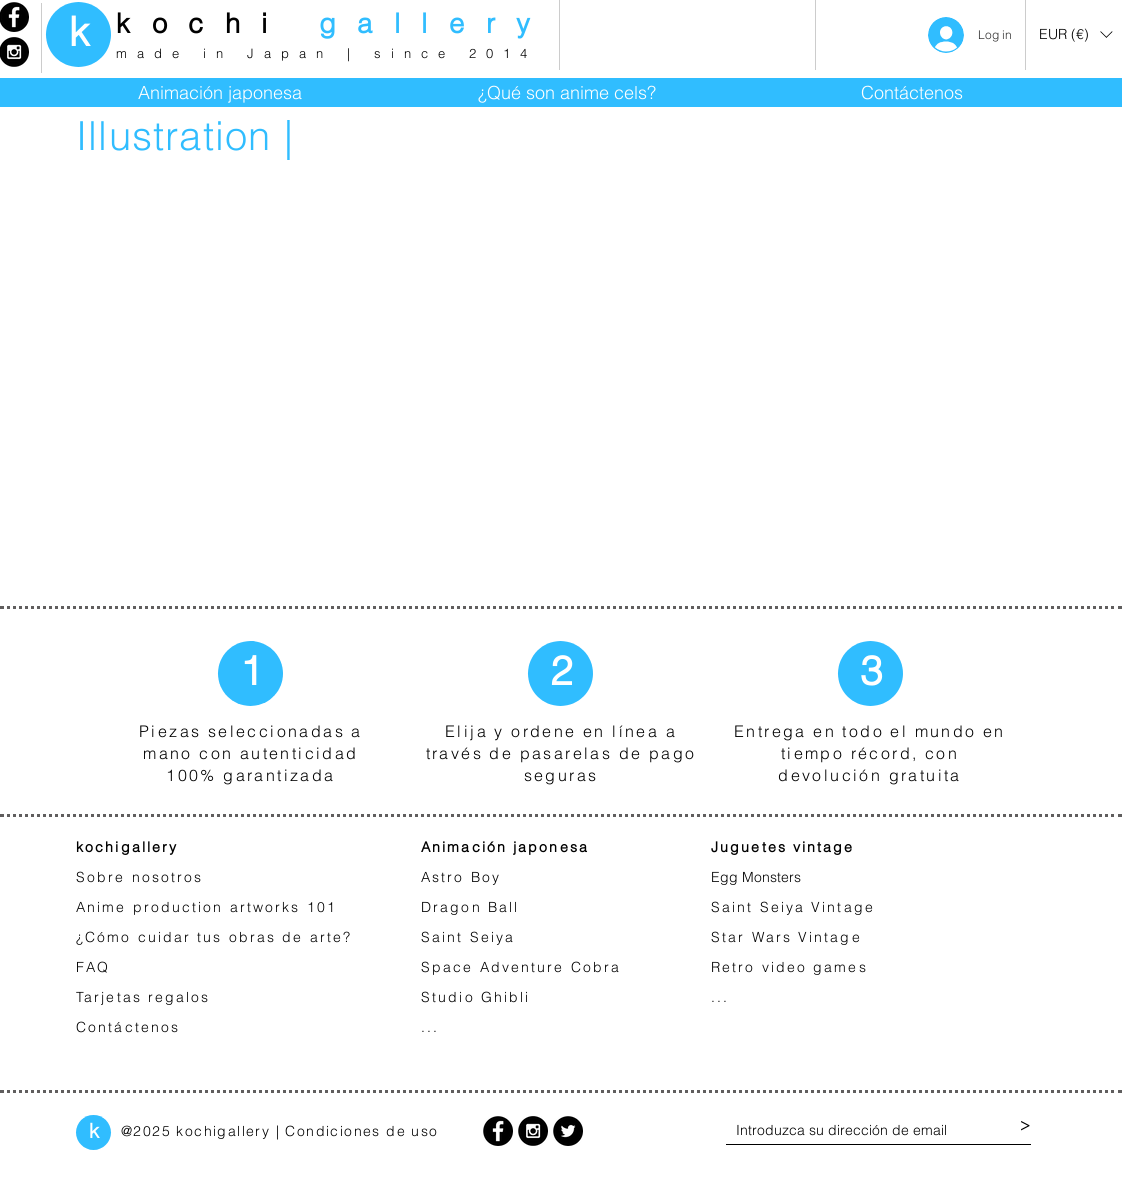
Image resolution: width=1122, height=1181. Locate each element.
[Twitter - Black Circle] (568, 1131)
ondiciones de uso (368, 1131)
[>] (1025, 1126)
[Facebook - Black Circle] (498, 1131)
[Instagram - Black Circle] (533, 1131)
